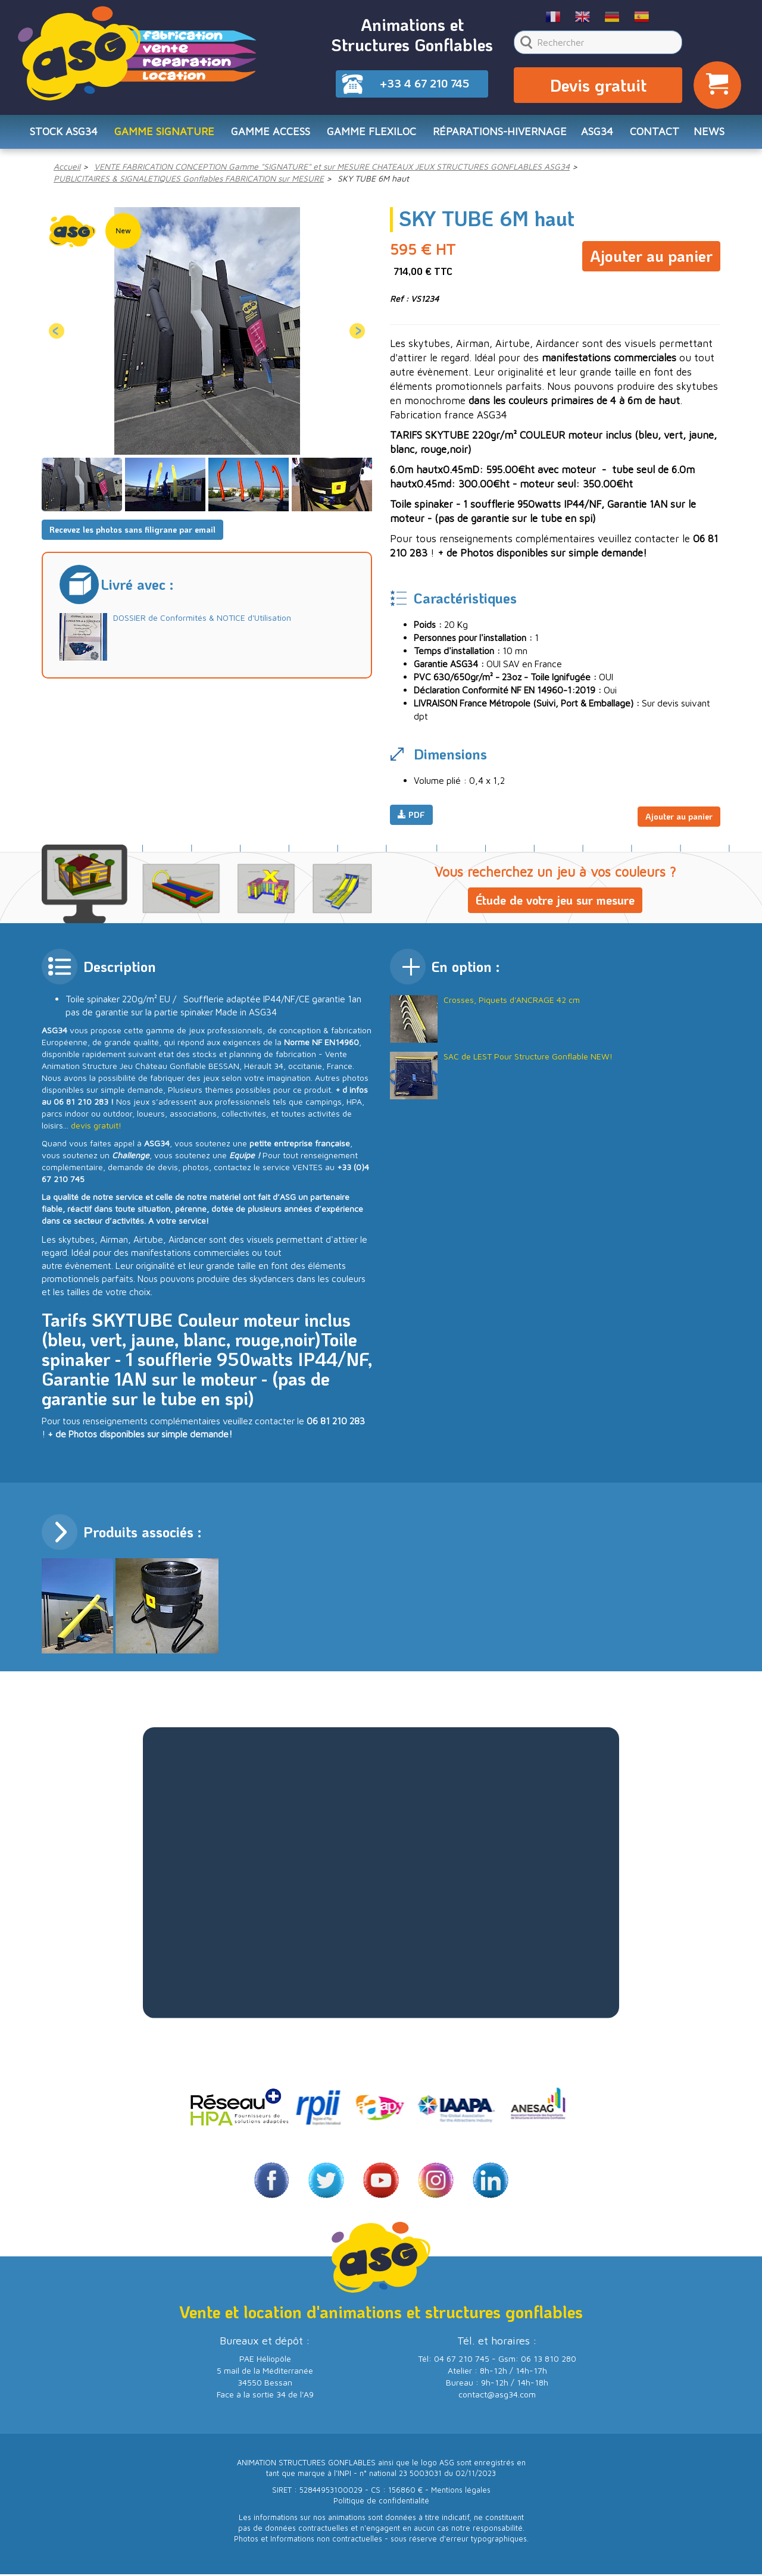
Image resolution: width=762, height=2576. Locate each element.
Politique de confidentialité (381, 2502)
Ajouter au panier (651, 257)
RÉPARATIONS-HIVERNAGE (500, 135)
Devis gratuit (598, 87)
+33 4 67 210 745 (424, 83)
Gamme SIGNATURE (164, 135)
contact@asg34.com (497, 2396)
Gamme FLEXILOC (371, 135)
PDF (411, 819)
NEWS (709, 135)
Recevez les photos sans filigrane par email (132, 533)
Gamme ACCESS (270, 135)
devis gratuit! (96, 1127)
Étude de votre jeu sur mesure (555, 901)
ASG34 (597, 135)
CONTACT (654, 135)
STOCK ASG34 (64, 135)
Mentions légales (461, 2491)
